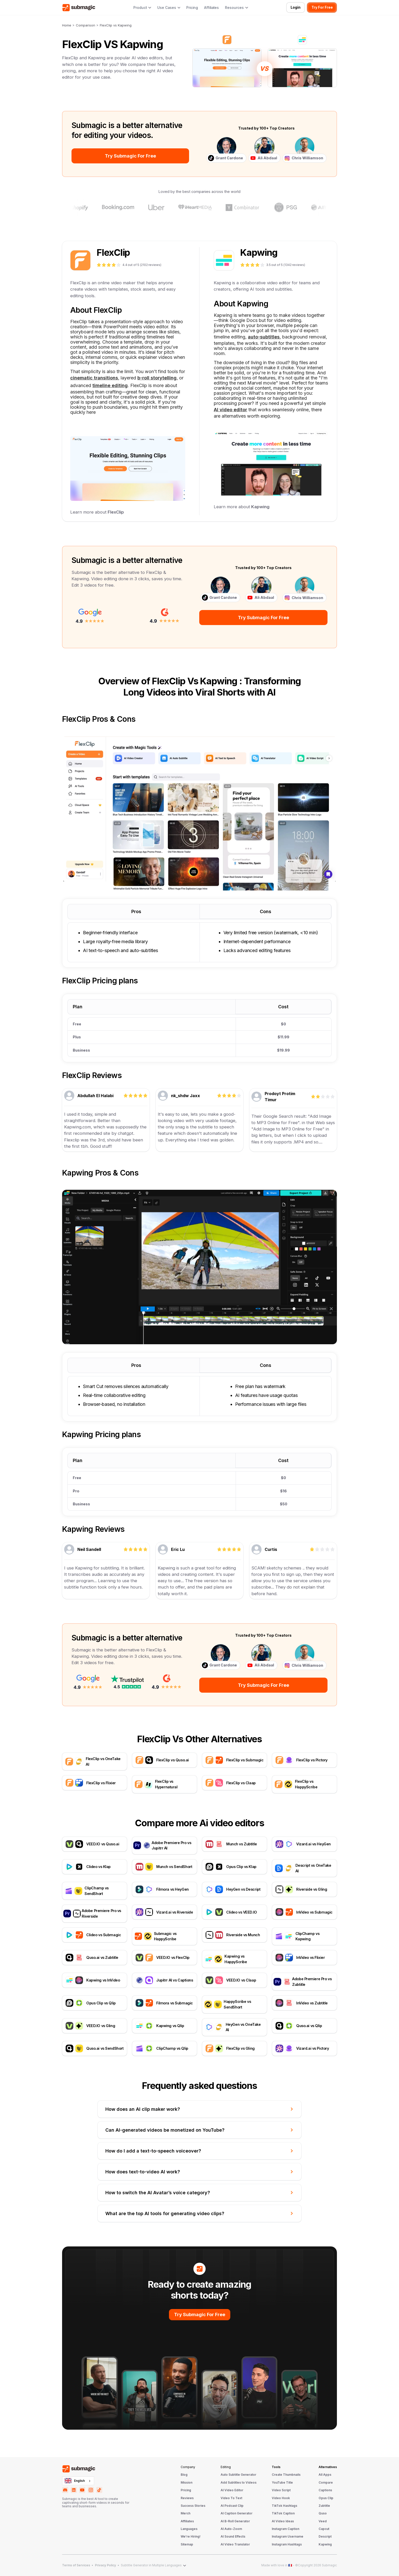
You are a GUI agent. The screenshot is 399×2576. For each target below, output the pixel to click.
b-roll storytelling (157, 377)
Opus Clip (326, 2498)
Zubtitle (324, 2506)
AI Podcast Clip (232, 2506)
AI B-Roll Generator (235, 2521)
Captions (325, 2490)
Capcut (324, 2529)
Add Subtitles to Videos (238, 2482)
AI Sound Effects (233, 2536)
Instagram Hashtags (287, 2544)
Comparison (85, 25)
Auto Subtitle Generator (238, 2474)
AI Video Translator (235, 2544)
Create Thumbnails (286, 2474)
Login (296, 7)
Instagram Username (287, 2536)
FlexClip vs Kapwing (116, 25)
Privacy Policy (105, 2565)
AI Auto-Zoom (231, 2529)
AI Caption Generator (236, 2513)
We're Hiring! (191, 2536)
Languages (189, 2529)
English (75, 2480)
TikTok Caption (283, 2513)
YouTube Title (282, 2482)
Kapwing (260, 506)
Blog (184, 2474)
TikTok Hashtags (284, 2506)
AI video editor (230, 409)
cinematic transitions (94, 377)
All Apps (325, 2474)
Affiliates (211, 8)
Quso (323, 2513)
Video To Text (231, 2498)
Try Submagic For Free (130, 156)
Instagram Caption (285, 2529)
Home (66, 25)
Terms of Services (76, 2565)
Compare (326, 2482)
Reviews (187, 2498)
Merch (185, 2513)
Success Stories (193, 2506)
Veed (323, 2521)
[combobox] (78, 2480)
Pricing (192, 8)
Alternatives (328, 2467)
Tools (276, 2467)
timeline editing (110, 385)
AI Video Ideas (283, 2521)
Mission (186, 2482)
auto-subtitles (264, 336)
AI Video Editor (232, 2490)
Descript (325, 2536)
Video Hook (281, 2498)
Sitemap (187, 2544)
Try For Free (322, 7)
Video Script (281, 2490)
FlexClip (116, 512)
